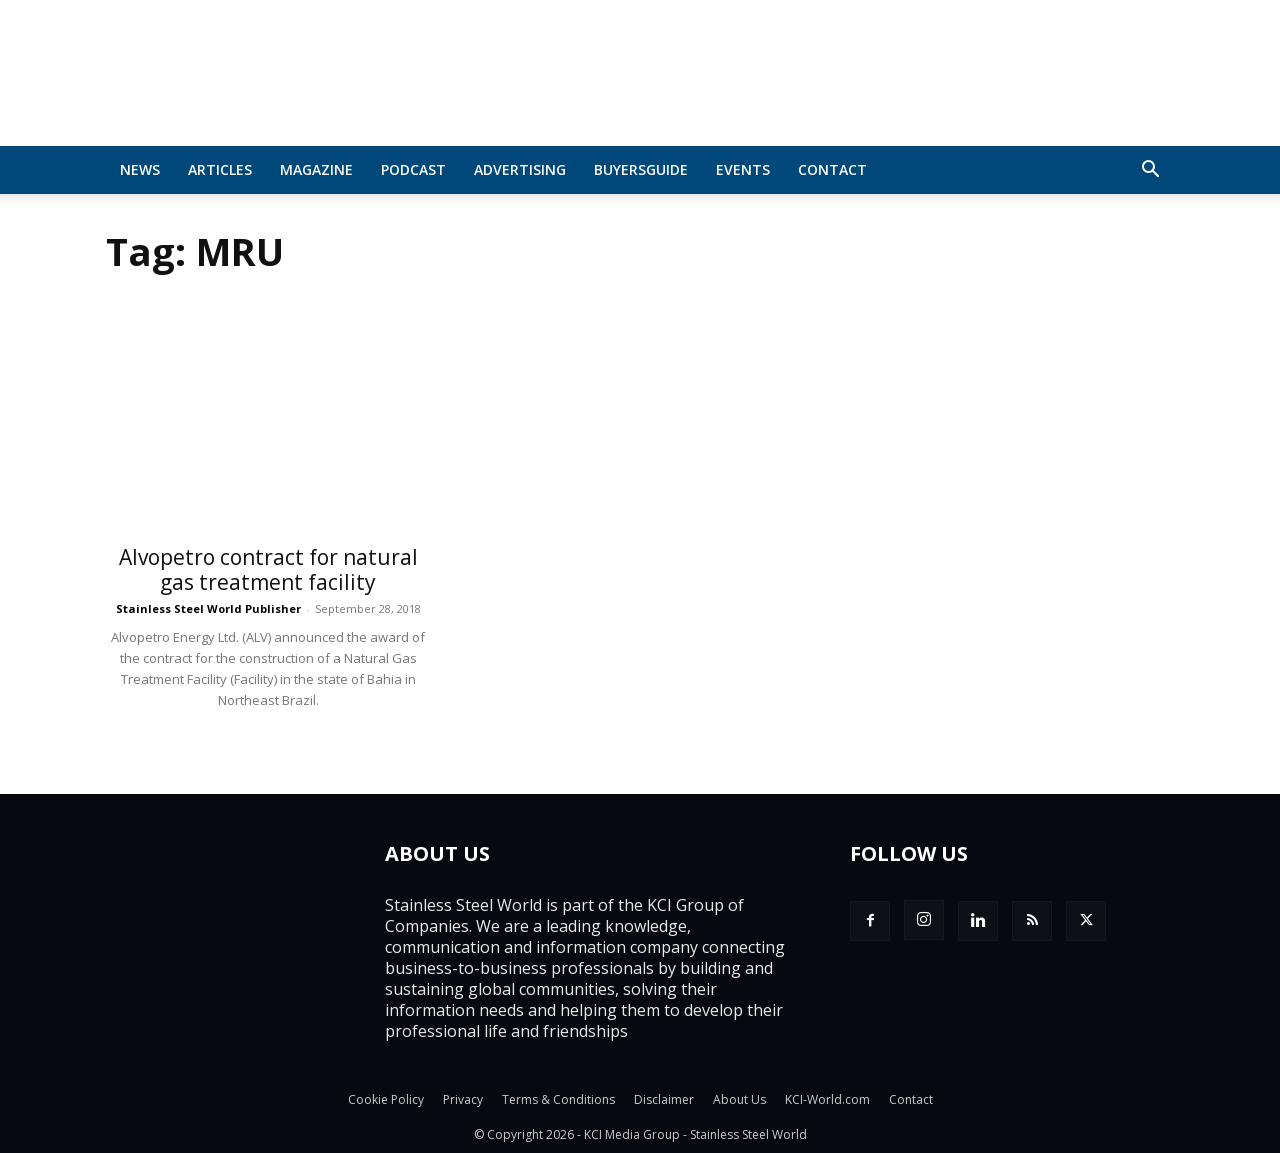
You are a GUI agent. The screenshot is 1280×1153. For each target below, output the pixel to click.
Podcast (413, 169)
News (140, 169)
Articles (220, 169)
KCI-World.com (827, 1099)
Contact (832, 169)
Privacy (463, 1099)
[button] (1150, 171)
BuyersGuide (641, 169)
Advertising (520, 169)
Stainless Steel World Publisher (208, 608)
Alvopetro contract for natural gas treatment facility (268, 569)
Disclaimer (664, 1099)
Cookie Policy (386, 1099)
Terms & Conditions (558, 1099)
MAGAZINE (316, 169)
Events (743, 169)
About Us (739, 1099)
